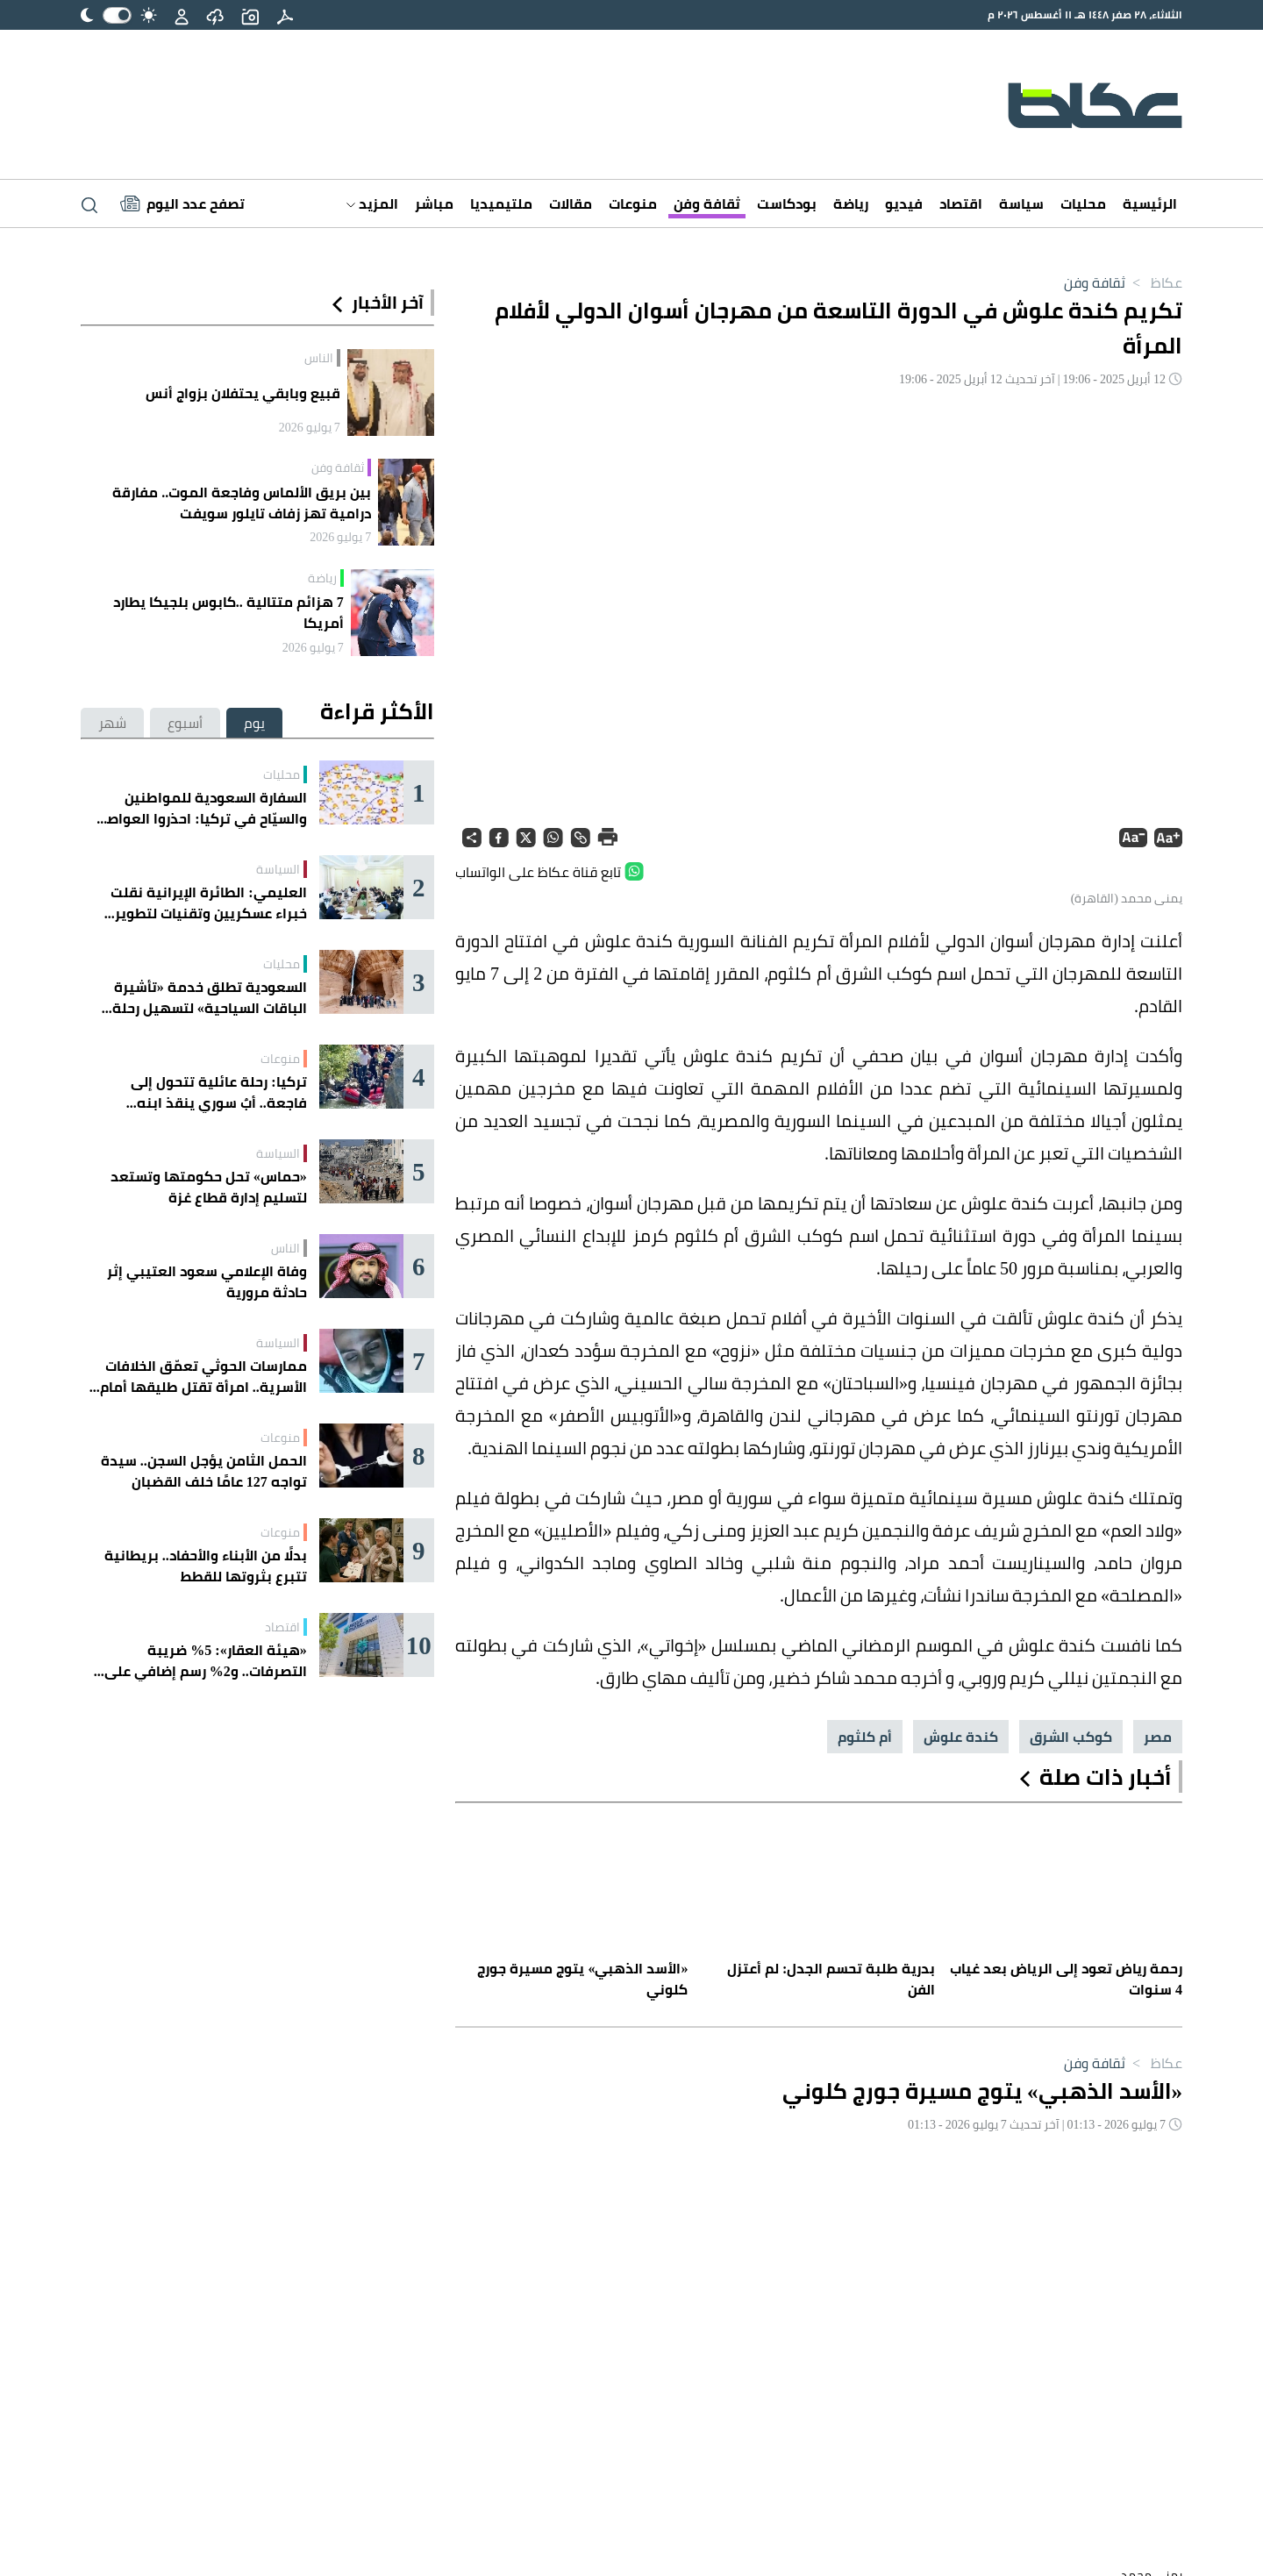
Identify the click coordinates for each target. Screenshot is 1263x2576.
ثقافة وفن (707, 203)
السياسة (278, 869)
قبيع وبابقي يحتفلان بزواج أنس (243, 392)
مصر (1158, 1736)
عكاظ (1153, 282)
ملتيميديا (501, 203)
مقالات (570, 203)
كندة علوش (961, 1736)
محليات (1083, 203)
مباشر (434, 203)
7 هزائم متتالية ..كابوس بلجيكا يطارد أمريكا (228, 612)
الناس (318, 358)
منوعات (633, 203)
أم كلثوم (865, 1736)
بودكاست (787, 203)
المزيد (372, 203)
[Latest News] (182, 203)
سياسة (1021, 203)
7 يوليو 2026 (309, 427)
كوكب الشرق (1071, 1736)
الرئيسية (1150, 203)
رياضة (850, 203)
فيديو (904, 203)
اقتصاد (960, 203)
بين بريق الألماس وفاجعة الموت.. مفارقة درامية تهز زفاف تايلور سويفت (241, 503)
